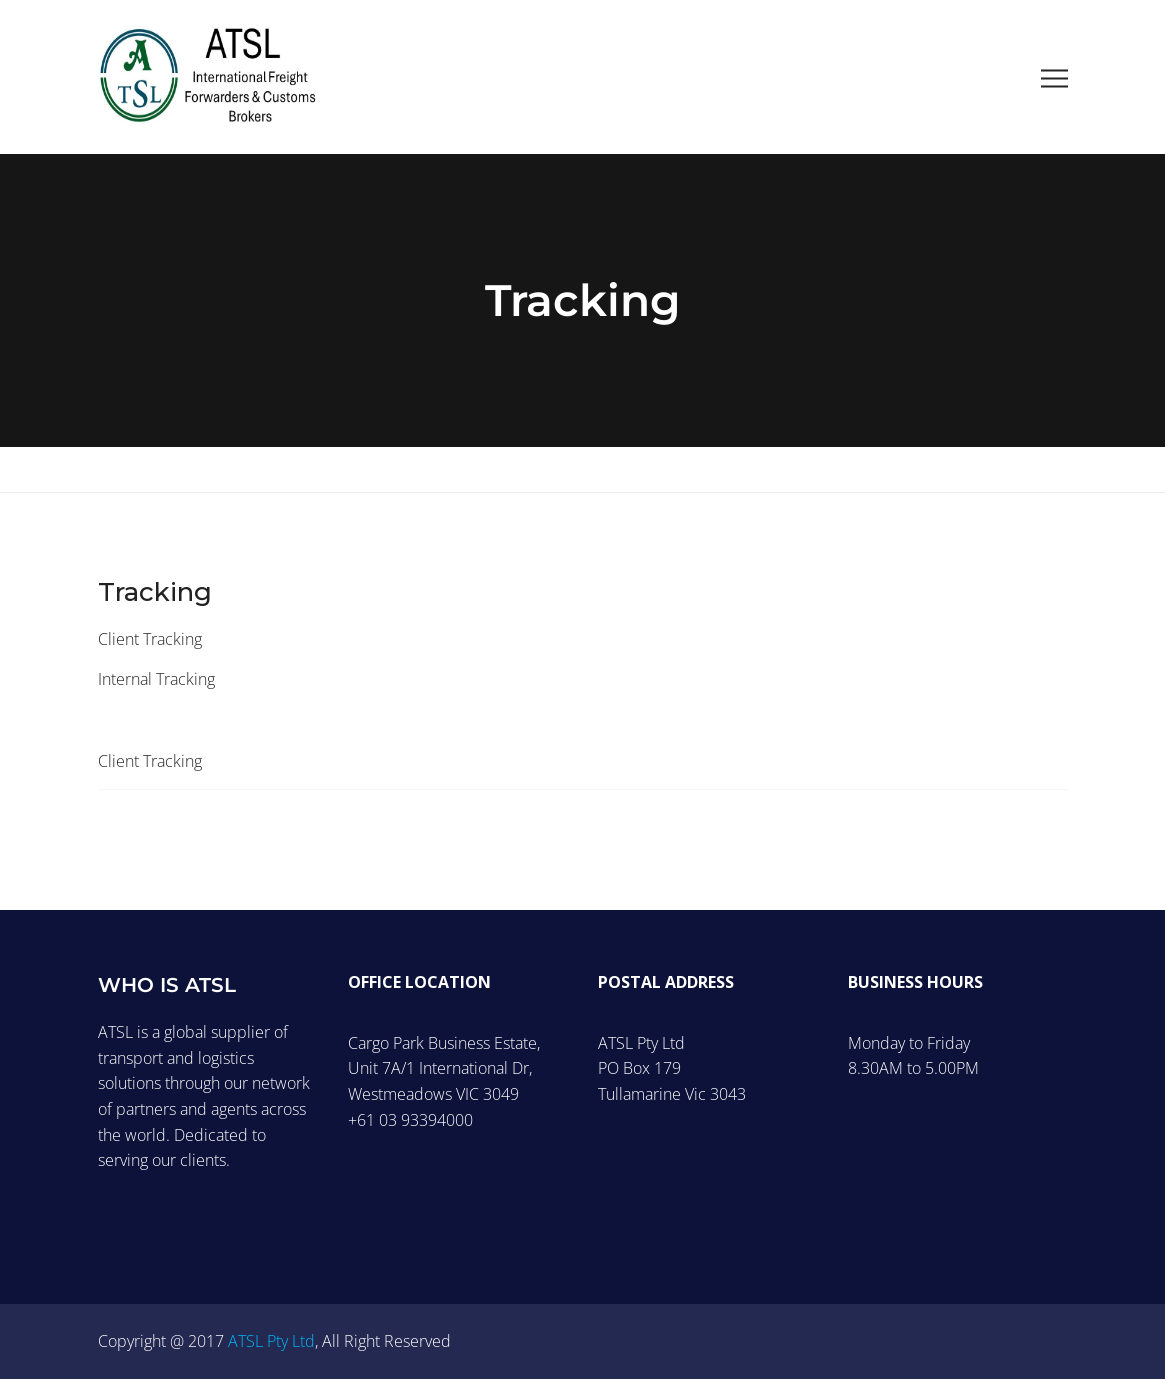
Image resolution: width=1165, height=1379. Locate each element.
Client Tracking (150, 639)
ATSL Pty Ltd (271, 1341)
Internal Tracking (156, 679)
